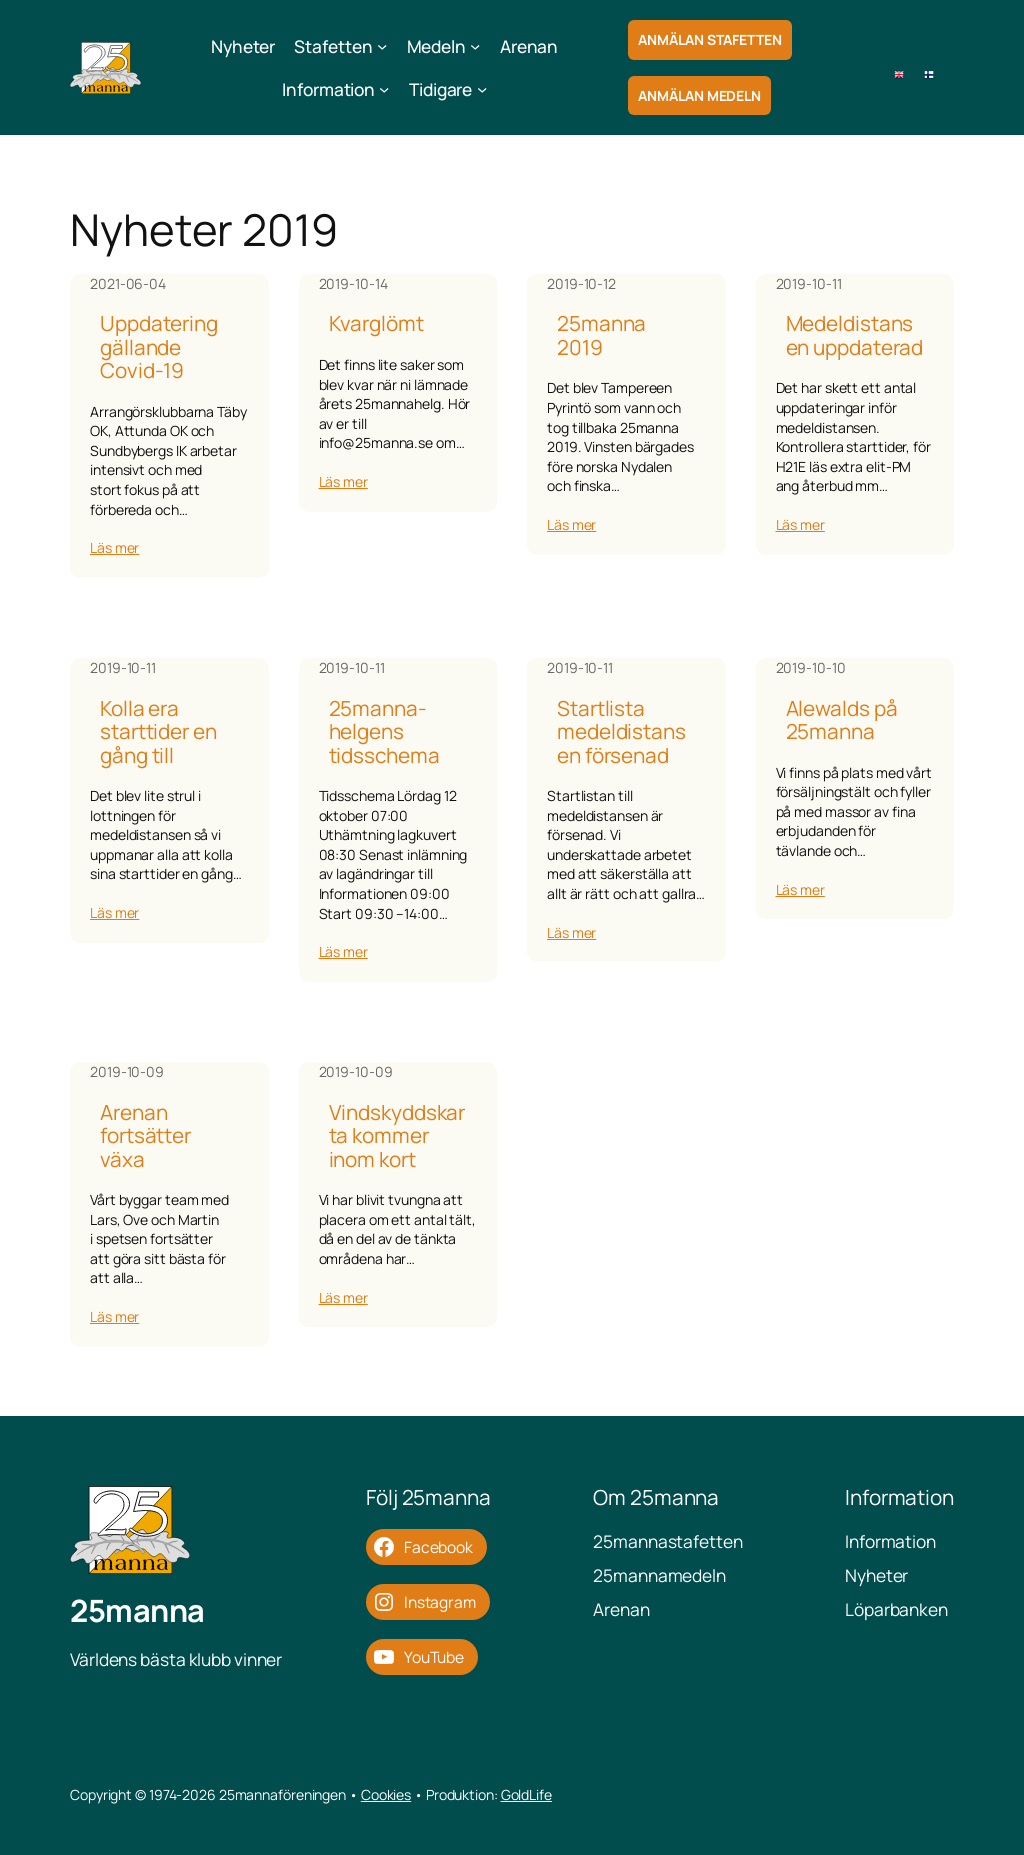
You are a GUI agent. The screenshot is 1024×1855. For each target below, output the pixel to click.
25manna (137, 1610)
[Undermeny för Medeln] (475, 46)
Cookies (386, 1794)
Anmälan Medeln (699, 95)
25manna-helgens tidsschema (384, 732)
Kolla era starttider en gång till (158, 732)
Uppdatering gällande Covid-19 (159, 347)
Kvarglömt (376, 323)
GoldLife (526, 1794)
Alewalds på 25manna (842, 720)
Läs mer (114, 547)
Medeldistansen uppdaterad (855, 335)
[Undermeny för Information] (384, 89)
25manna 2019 (601, 335)
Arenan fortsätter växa (145, 1136)
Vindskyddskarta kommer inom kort (397, 1136)
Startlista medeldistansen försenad (621, 732)
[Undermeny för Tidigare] (482, 89)
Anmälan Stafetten (709, 39)
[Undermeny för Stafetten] (382, 46)
